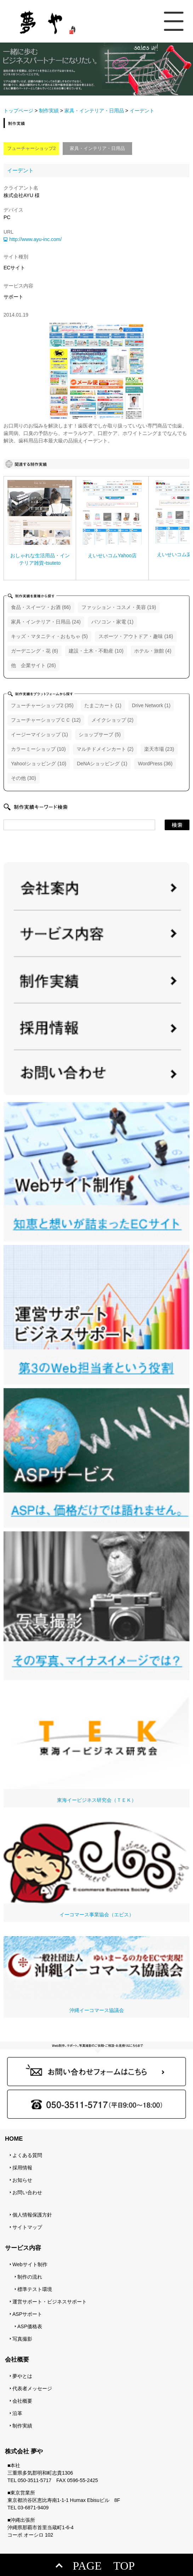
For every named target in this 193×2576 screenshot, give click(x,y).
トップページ (18, 110)
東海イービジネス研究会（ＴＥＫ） (96, 1743)
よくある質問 (27, 2155)
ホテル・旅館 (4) (152, 651)
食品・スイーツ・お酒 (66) (41, 607)
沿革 (17, 2413)
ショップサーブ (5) (100, 734)
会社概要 (22, 2401)
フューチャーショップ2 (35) (42, 705)
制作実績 (49, 110)
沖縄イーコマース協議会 (96, 1974)
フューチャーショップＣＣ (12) (46, 720)
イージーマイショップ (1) (39, 734)
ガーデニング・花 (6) (34, 651)
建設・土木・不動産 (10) (96, 651)
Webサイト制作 (29, 2264)
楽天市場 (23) (159, 749)
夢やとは (22, 2376)
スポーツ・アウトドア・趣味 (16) (135, 636)
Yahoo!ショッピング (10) (38, 763)
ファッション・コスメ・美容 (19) (118, 607)
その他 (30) (23, 778)
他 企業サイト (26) (33, 665)
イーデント (20, 170)
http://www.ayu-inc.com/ (35, 239)
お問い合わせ (27, 2192)
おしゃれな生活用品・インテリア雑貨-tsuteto (40, 559)
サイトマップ (27, 2227)
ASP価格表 (29, 2326)
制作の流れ (29, 2277)
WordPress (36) (155, 763)
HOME (14, 2138)
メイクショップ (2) (112, 720)
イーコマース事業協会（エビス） (96, 1869)
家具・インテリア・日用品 (94, 110)
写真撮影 (22, 2339)
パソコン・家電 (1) (112, 622)
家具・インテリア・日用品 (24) (46, 622)
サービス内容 (23, 2248)
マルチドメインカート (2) (105, 749)
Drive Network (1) (151, 705)
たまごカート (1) (102, 705)
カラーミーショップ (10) (38, 749)
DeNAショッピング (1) (102, 763)
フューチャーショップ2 (31, 148)
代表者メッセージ (32, 2388)
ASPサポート (27, 2314)
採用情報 (22, 2167)
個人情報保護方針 (32, 2215)
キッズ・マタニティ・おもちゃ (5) (49, 636)
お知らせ (22, 2180)
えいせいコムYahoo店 (112, 555)
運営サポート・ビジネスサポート (49, 2301)
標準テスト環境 (34, 2289)
